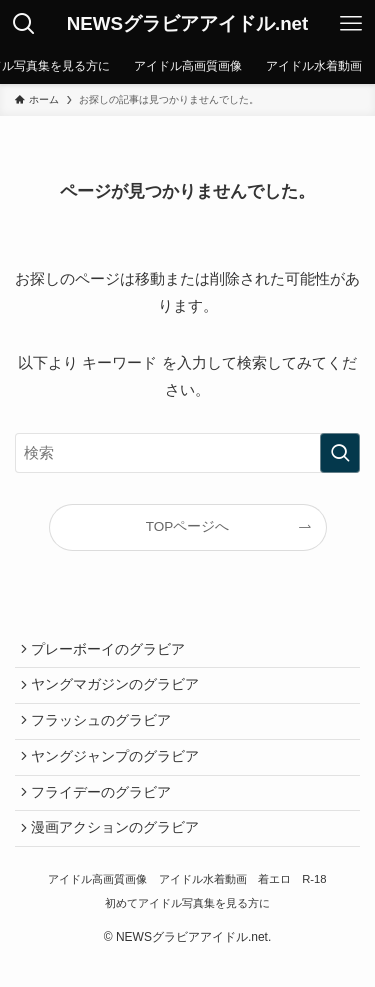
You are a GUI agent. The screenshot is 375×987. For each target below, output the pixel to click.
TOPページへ (188, 526)
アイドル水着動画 (203, 906)
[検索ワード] (187, 453)
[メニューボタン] (351, 24)
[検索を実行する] (340, 453)
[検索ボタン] (24, 24)
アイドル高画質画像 (97, 906)
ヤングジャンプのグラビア (119, 771)
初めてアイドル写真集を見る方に (187, 929)
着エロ (274, 906)
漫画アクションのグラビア (119, 851)
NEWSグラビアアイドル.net (188, 24)
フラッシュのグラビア (105, 731)
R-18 (314, 906)
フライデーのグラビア (105, 811)
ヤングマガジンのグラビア (119, 691)
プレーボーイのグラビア (112, 651)
